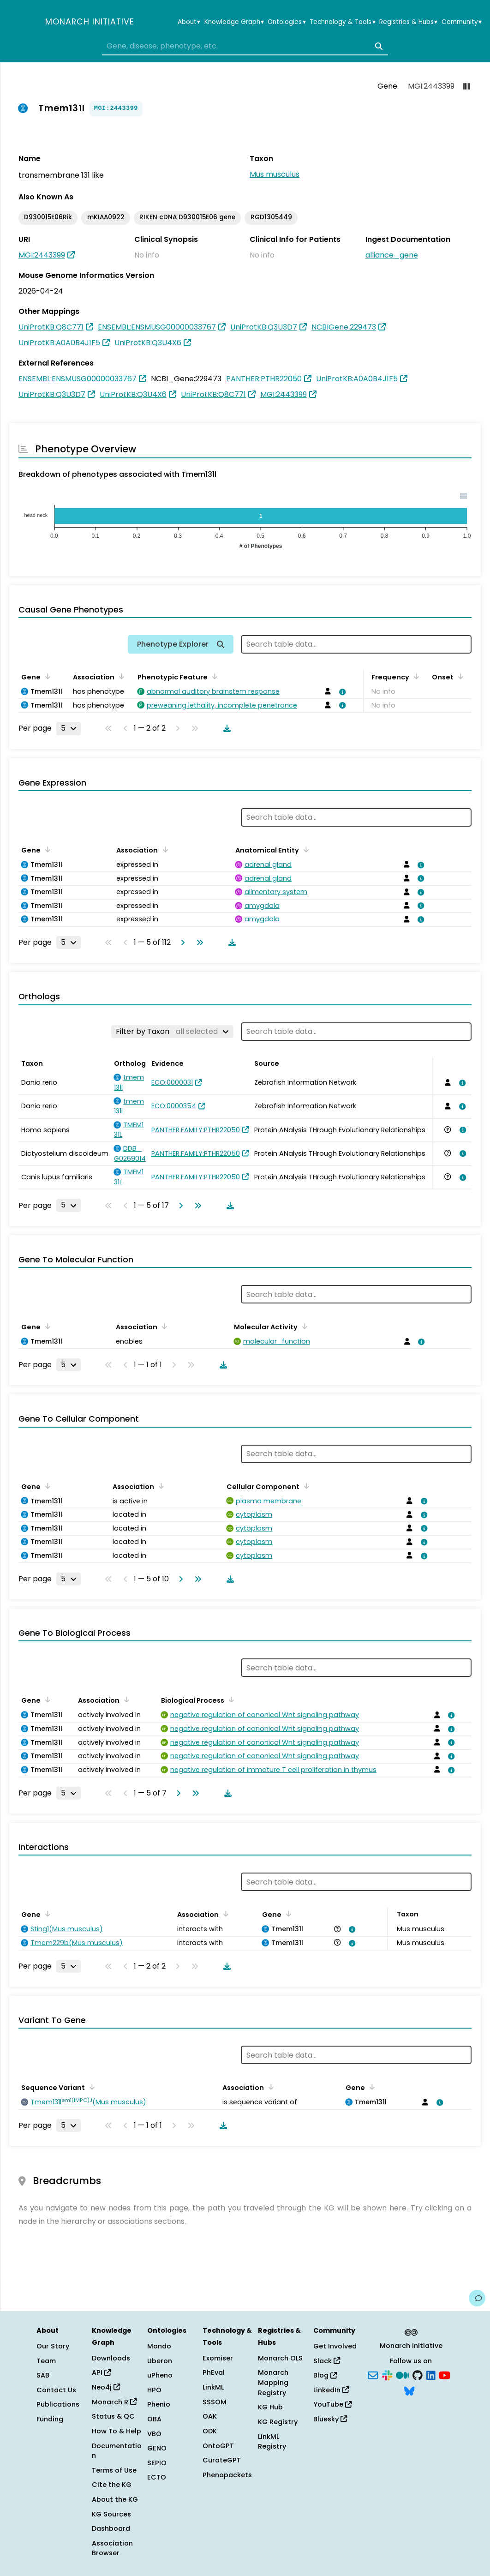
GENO (157, 2448)
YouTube (332, 2404)
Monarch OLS (280, 2358)
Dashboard (111, 2528)
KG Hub (270, 2407)
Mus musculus (274, 174)
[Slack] (387, 2374)
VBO (154, 2433)
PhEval (214, 2372)
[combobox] (245, 46)
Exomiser (218, 2358)
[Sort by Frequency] (414, 676)
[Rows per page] (68, 728)
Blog (325, 2375)
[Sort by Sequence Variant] (90, 2086)
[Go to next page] (180, 942)
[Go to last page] (198, 942)
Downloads (111, 2358)
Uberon (159, 2361)
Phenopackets (227, 2475)
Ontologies (286, 22)
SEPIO (157, 2463)
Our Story (52, 2346)
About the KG (115, 2499)
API (101, 2372)
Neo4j (106, 2387)
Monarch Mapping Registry (273, 2382)
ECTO (156, 2477)
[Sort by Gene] (46, 676)
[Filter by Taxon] (172, 1031)
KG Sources (111, 2514)
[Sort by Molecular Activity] (303, 1326)
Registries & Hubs (408, 22)
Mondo (159, 2346)
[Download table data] (225, 728)
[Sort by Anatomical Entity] (304, 849)
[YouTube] (444, 2374)
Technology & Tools (342, 22)
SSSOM (215, 2402)
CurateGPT (222, 2460)
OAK (210, 2416)
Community (462, 22)
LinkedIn (331, 2390)
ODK (210, 2431)
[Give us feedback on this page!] (477, 2298)
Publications (57, 2404)
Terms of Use (114, 2470)
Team (46, 2361)
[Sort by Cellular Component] (305, 1485)
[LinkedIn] (431, 2374)
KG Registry (278, 2421)
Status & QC (113, 2416)
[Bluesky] (409, 2390)
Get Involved (335, 2346)
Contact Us (56, 2390)
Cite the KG (111, 2484)
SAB (42, 2375)
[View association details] (341, 692)
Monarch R (114, 2402)
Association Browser (112, 2548)
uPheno (160, 2375)
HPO (154, 2390)
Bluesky (330, 2419)
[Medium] (402, 2374)
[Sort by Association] (119, 676)
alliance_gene (391, 255)
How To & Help (116, 2431)
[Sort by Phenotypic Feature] (213, 676)
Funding (49, 2419)
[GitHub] (417, 2374)
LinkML (213, 2387)
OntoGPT (218, 2445)
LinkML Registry (272, 2441)
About (189, 22)
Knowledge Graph (234, 22)
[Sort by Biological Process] (229, 1699)
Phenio (158, 2404)
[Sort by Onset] (459, 676)
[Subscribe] (373, 2374)
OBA (154, 2419)
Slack (326, 2361)
